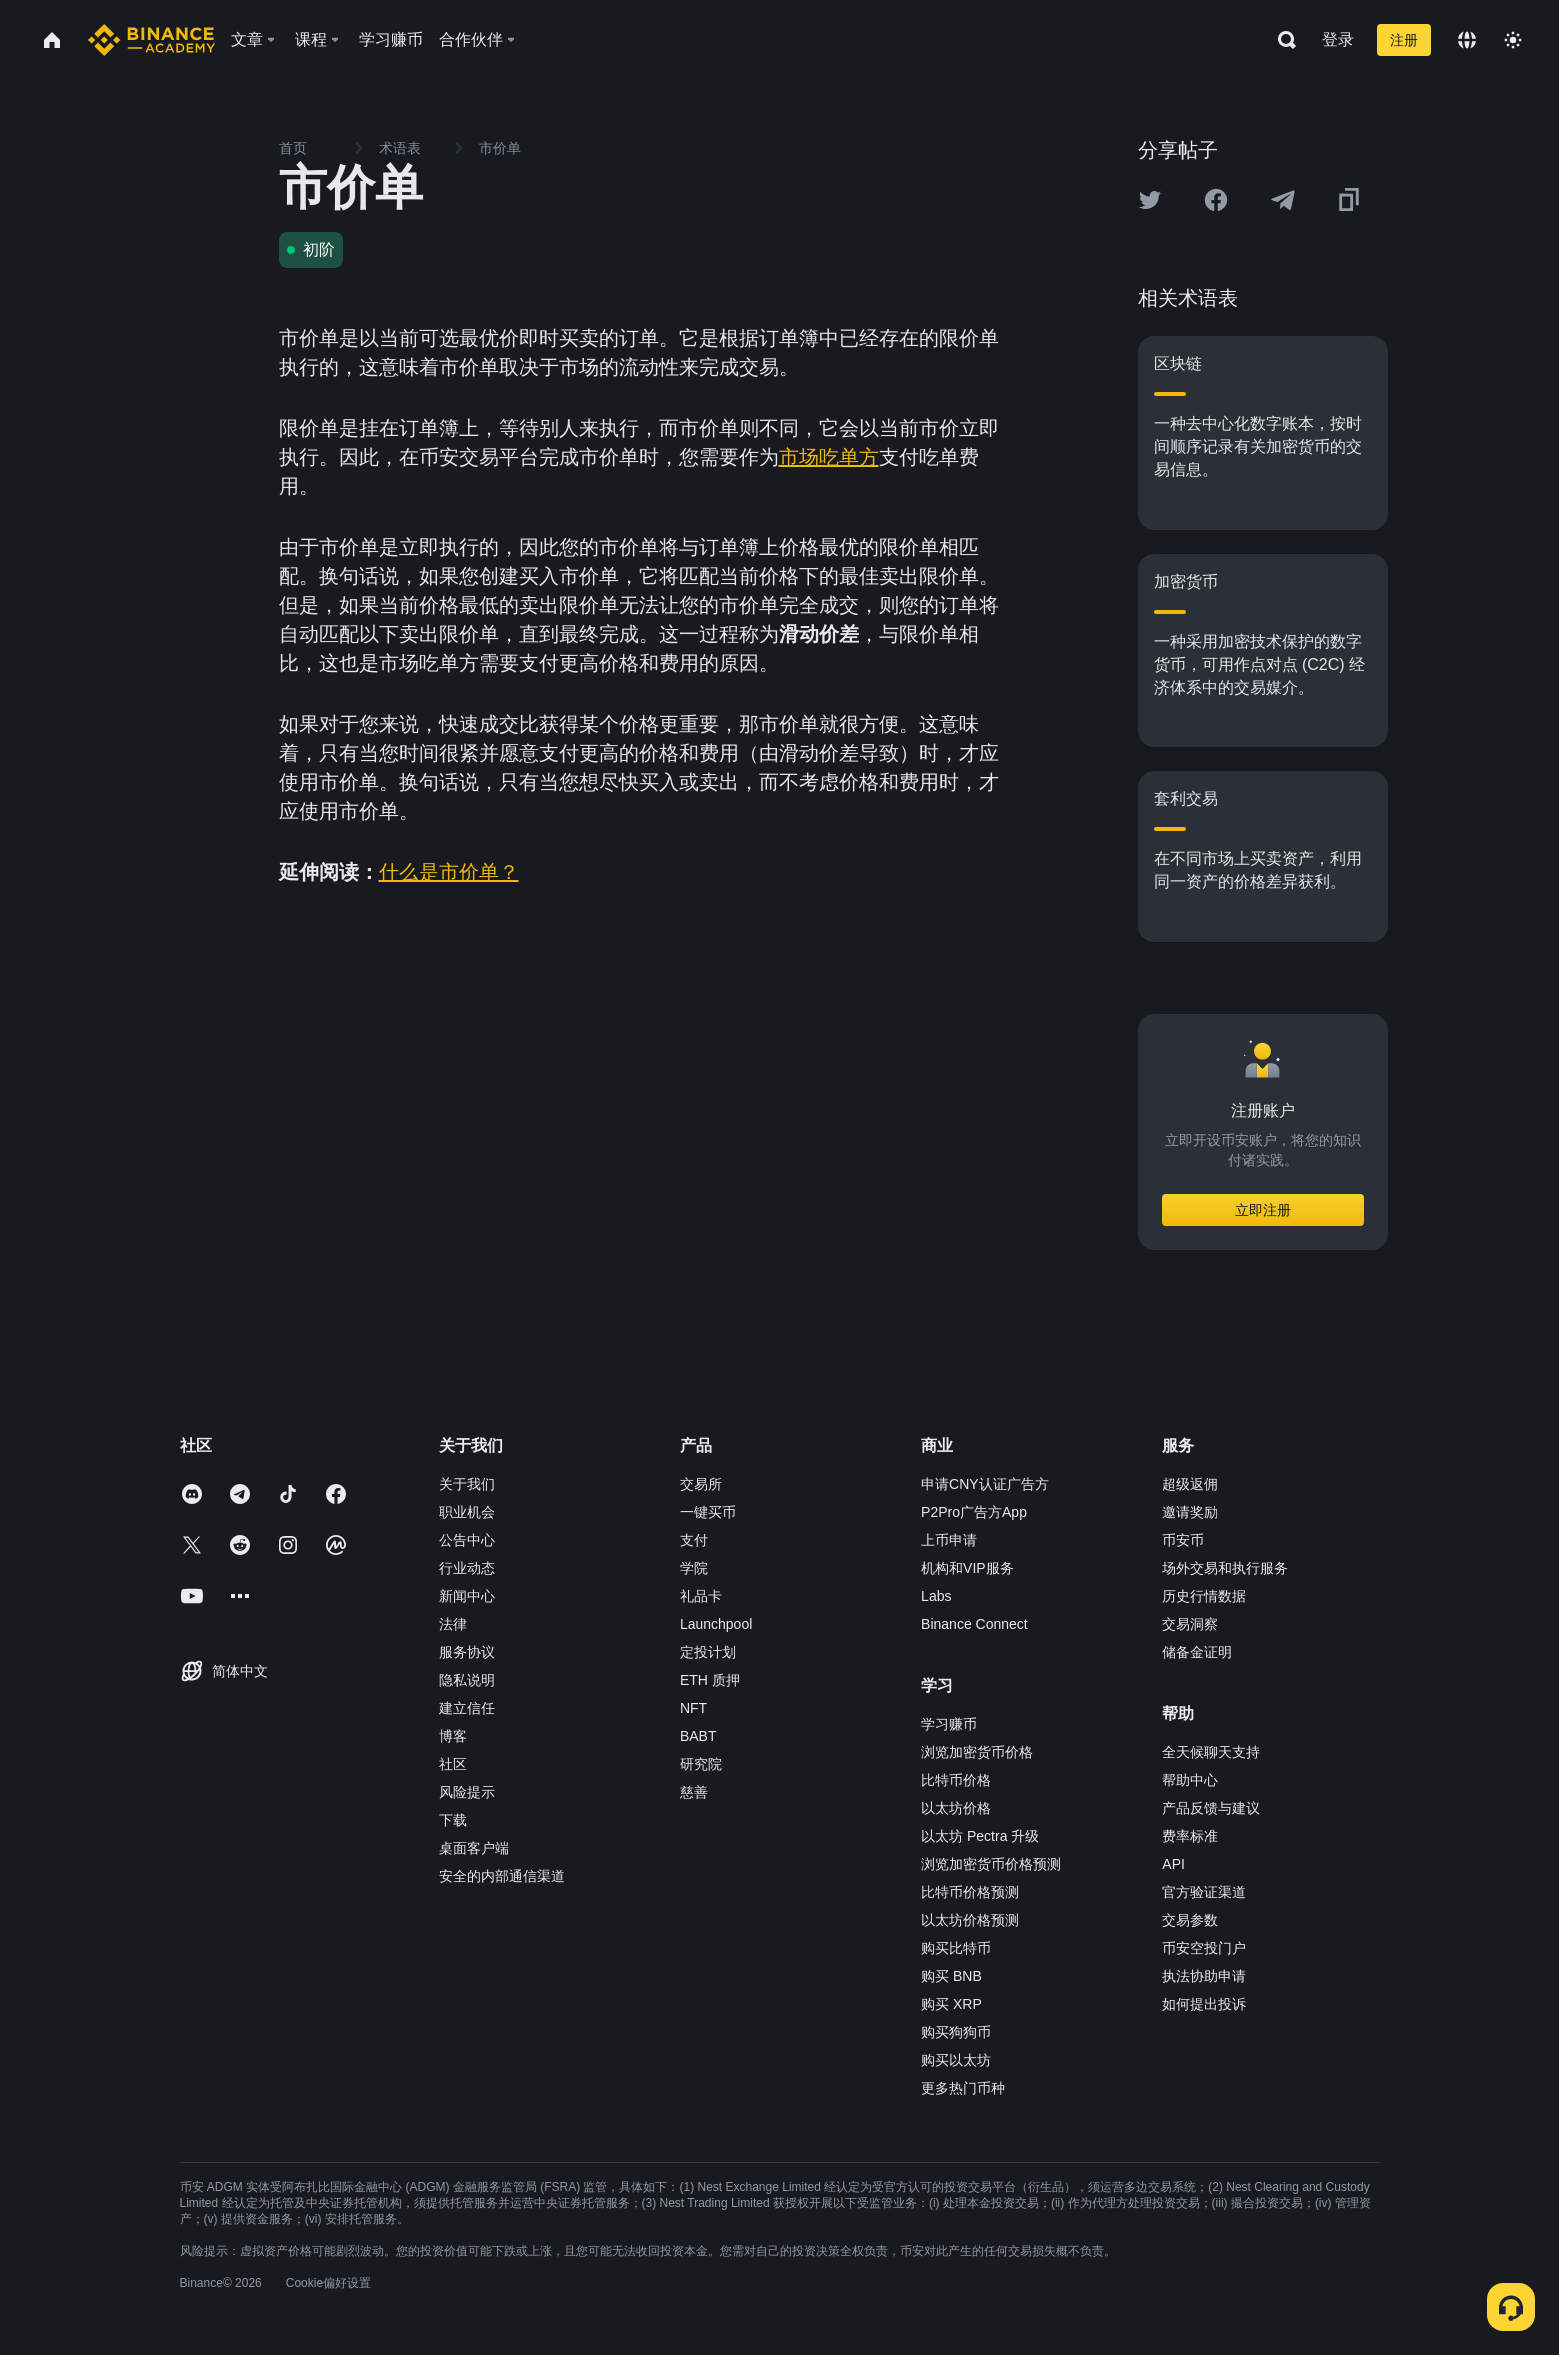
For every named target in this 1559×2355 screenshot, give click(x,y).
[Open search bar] (1281, 40)
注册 (1404, 40)
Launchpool (716, 1624)
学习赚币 (949, 1724)
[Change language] (1467, 40)
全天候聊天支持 (1211, 1752)
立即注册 (1263, 1210)
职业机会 (467, 1512)
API (1173, 1864)
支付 (694, 1540)
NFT (693, 1708)
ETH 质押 (710, 1680)
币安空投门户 (1204, 1948)
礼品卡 (701, 1596)
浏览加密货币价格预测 (991, 1864)
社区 (453, 1764)
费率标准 (1190, 1836)
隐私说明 (467, 1680)
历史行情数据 (1204, 1596)
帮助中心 (1190, 1780)
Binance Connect (974, 1624)
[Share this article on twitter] (1150, 200)
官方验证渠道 (1204, 1892)
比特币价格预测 (970, 1892)
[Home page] (151, 40)
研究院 (701, 1764)
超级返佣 (1190, 1484)
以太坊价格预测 (970, 1920)
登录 (1338, 39)
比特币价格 (956, 1780)
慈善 (694, 1792)
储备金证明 (1197, 1652)
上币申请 (949, 1540)
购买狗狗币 (956, 2032)
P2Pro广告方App (974, 1512)
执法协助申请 (1204, 1976)
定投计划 (708, 1652)
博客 (453, 1736)
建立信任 (467, 1708)
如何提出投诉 (1204, 2004)
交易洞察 (1190, 1624)
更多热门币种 (963, 2088)
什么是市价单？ (449, 872)
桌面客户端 (474, 1848)
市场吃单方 (829, 457)
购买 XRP (951, 2004)
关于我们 (467, 1484)
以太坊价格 (956, 1808)
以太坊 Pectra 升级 (980, 1836)
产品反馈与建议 (1211, 1808)
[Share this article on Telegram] (1283, 200)
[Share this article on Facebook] (1216, 200)
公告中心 (467, 1540)
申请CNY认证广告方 (985, 1484)
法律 (453, 1624)
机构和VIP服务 (967, 1568)
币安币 (1183, 1540)
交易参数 (1190, 1920)
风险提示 (467, 1792)
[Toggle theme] (1513, 40)
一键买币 (708, 1512)
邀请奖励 (1190, 1512)
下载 (453, 1820)
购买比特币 (956, 1948)
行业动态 (467, 1568)
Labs (936, 1596)
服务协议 (467, 1652)
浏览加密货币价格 (977, 1752)
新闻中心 (467, 1596)
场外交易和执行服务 (1225, 1568)
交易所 (701, 1484)
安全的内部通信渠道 (502, 1876)
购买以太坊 (956, 2060)
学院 (694, 1568)
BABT (698, 1736)
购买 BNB (951, 1976)
